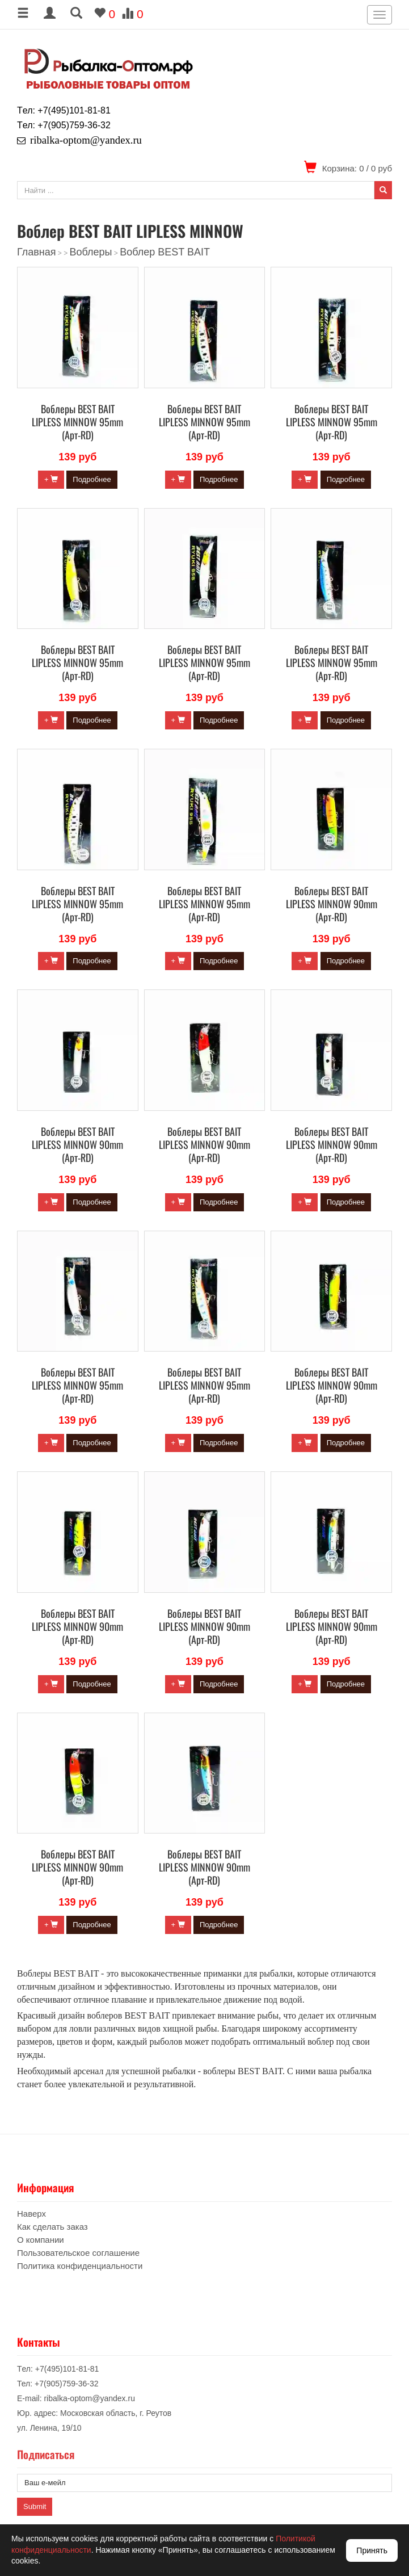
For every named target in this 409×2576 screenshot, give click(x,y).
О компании (40, 2239)
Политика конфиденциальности (79, 2266)
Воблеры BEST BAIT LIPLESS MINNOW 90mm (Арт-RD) (331, 903)
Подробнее (92, 479)
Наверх (31, 2213)
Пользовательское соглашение (78, 2253)
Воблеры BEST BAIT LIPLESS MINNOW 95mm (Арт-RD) (77, 421)
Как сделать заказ (52, 2226)
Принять (371, 2550)
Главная (36, 252)
